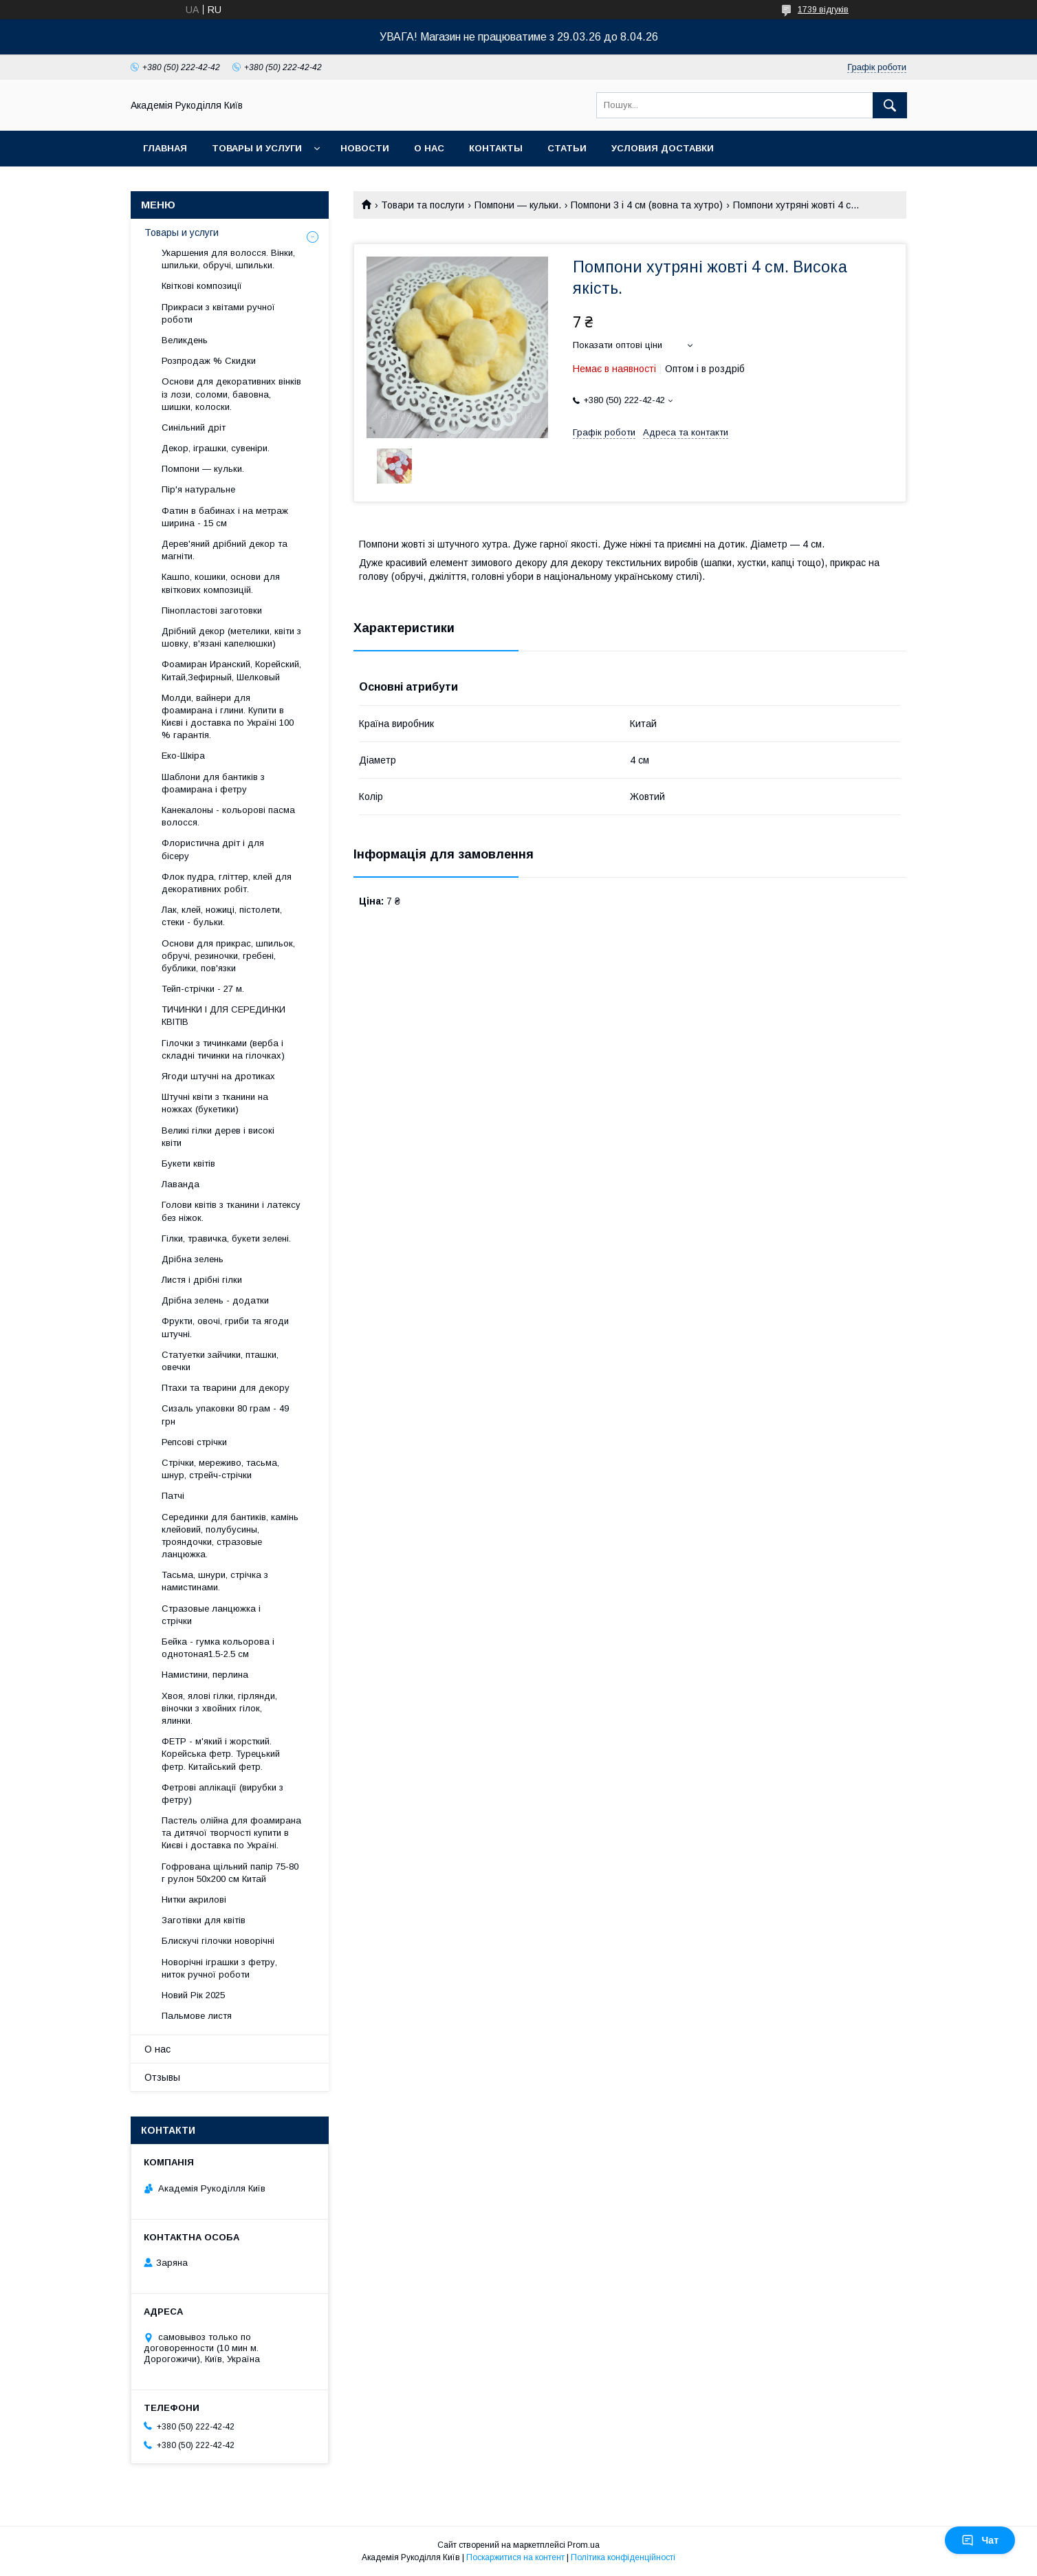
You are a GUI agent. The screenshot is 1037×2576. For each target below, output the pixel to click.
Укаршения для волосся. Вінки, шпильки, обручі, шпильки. (228, 259)
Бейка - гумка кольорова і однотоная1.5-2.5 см (218, 1647)
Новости (364, 148)
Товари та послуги (422, 204)
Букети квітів (188, 1163)
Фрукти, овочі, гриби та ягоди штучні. (225, 1327)
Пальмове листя (197, 2016)
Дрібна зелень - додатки (215, 1300)
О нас (429, 148)
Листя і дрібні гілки (202, 1280)
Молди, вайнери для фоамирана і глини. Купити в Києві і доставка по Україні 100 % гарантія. (228, 717)
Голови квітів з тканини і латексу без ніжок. (231, 1211)
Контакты (496, 148)
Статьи (567, 148)
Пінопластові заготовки (212, 610)
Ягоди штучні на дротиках (218, 1076)
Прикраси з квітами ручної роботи (218, 313)
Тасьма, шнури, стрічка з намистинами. (215, 1581)
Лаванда (180, 1184)
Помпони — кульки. (517, 204)
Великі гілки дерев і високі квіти (218, 1136)
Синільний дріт (194, 427)
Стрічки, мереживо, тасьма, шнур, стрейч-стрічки (220, 1469)
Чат (979, 2540)
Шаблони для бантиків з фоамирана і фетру (213, 783)
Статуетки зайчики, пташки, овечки (220, 1361)
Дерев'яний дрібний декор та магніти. (224, 550)
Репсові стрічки (194, 1442)
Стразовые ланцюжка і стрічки (211, 1614)
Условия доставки (662, 148)
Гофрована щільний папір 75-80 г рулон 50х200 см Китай (230, 1872)
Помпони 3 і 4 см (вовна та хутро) (647, 204)
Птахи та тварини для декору (226, 1388)
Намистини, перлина (205, 1674)
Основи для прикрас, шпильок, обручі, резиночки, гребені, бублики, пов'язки (228, 955)
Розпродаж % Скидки (209, 361)
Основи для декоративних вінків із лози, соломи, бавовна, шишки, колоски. (231, 393)
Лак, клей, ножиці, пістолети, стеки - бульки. (222, 916)
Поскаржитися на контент (515, 2557)
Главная (165, 148)
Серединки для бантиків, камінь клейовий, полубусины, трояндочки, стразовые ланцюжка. (230, 1536)
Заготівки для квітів (203, 1920)
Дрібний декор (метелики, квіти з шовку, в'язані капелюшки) (231, 637)
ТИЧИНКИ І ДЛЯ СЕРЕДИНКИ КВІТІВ (223, 1015)
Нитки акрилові (194, 1899)
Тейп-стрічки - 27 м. (203, 989)
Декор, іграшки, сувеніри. (216, 448)
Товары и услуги (257, 148)
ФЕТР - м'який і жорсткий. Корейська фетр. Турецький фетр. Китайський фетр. (221, 1753)
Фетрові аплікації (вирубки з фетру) (222, 1793)
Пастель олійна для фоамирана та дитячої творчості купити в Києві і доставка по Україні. (231, 1832)
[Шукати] (890, 105)
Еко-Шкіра (183, 755)
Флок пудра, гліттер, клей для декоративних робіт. (227, 883)
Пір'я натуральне (198, 489)
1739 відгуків (823, 9)
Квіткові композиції (202, 286)
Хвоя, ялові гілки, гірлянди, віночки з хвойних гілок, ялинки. (219, 1708)
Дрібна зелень (192, 1259)
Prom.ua (583, 2545)
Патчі (173, 1496)
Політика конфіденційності (623, 2557)
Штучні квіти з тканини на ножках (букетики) (215, 1103)
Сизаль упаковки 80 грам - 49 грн (225, 1414)
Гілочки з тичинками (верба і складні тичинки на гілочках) (223, 1049)
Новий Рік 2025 (193, 1995)
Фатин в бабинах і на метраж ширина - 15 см (225, 517)
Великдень (185, 340)
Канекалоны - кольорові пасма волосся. (228, 816)
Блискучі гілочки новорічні (218, 1941)
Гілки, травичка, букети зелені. (226, 1238)
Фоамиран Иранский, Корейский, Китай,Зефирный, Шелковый (231, 670)
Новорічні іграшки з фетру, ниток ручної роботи (219, 1968)
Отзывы (162, 2077)
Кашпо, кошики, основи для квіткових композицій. (221, 583)
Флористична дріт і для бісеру (213, 849)
